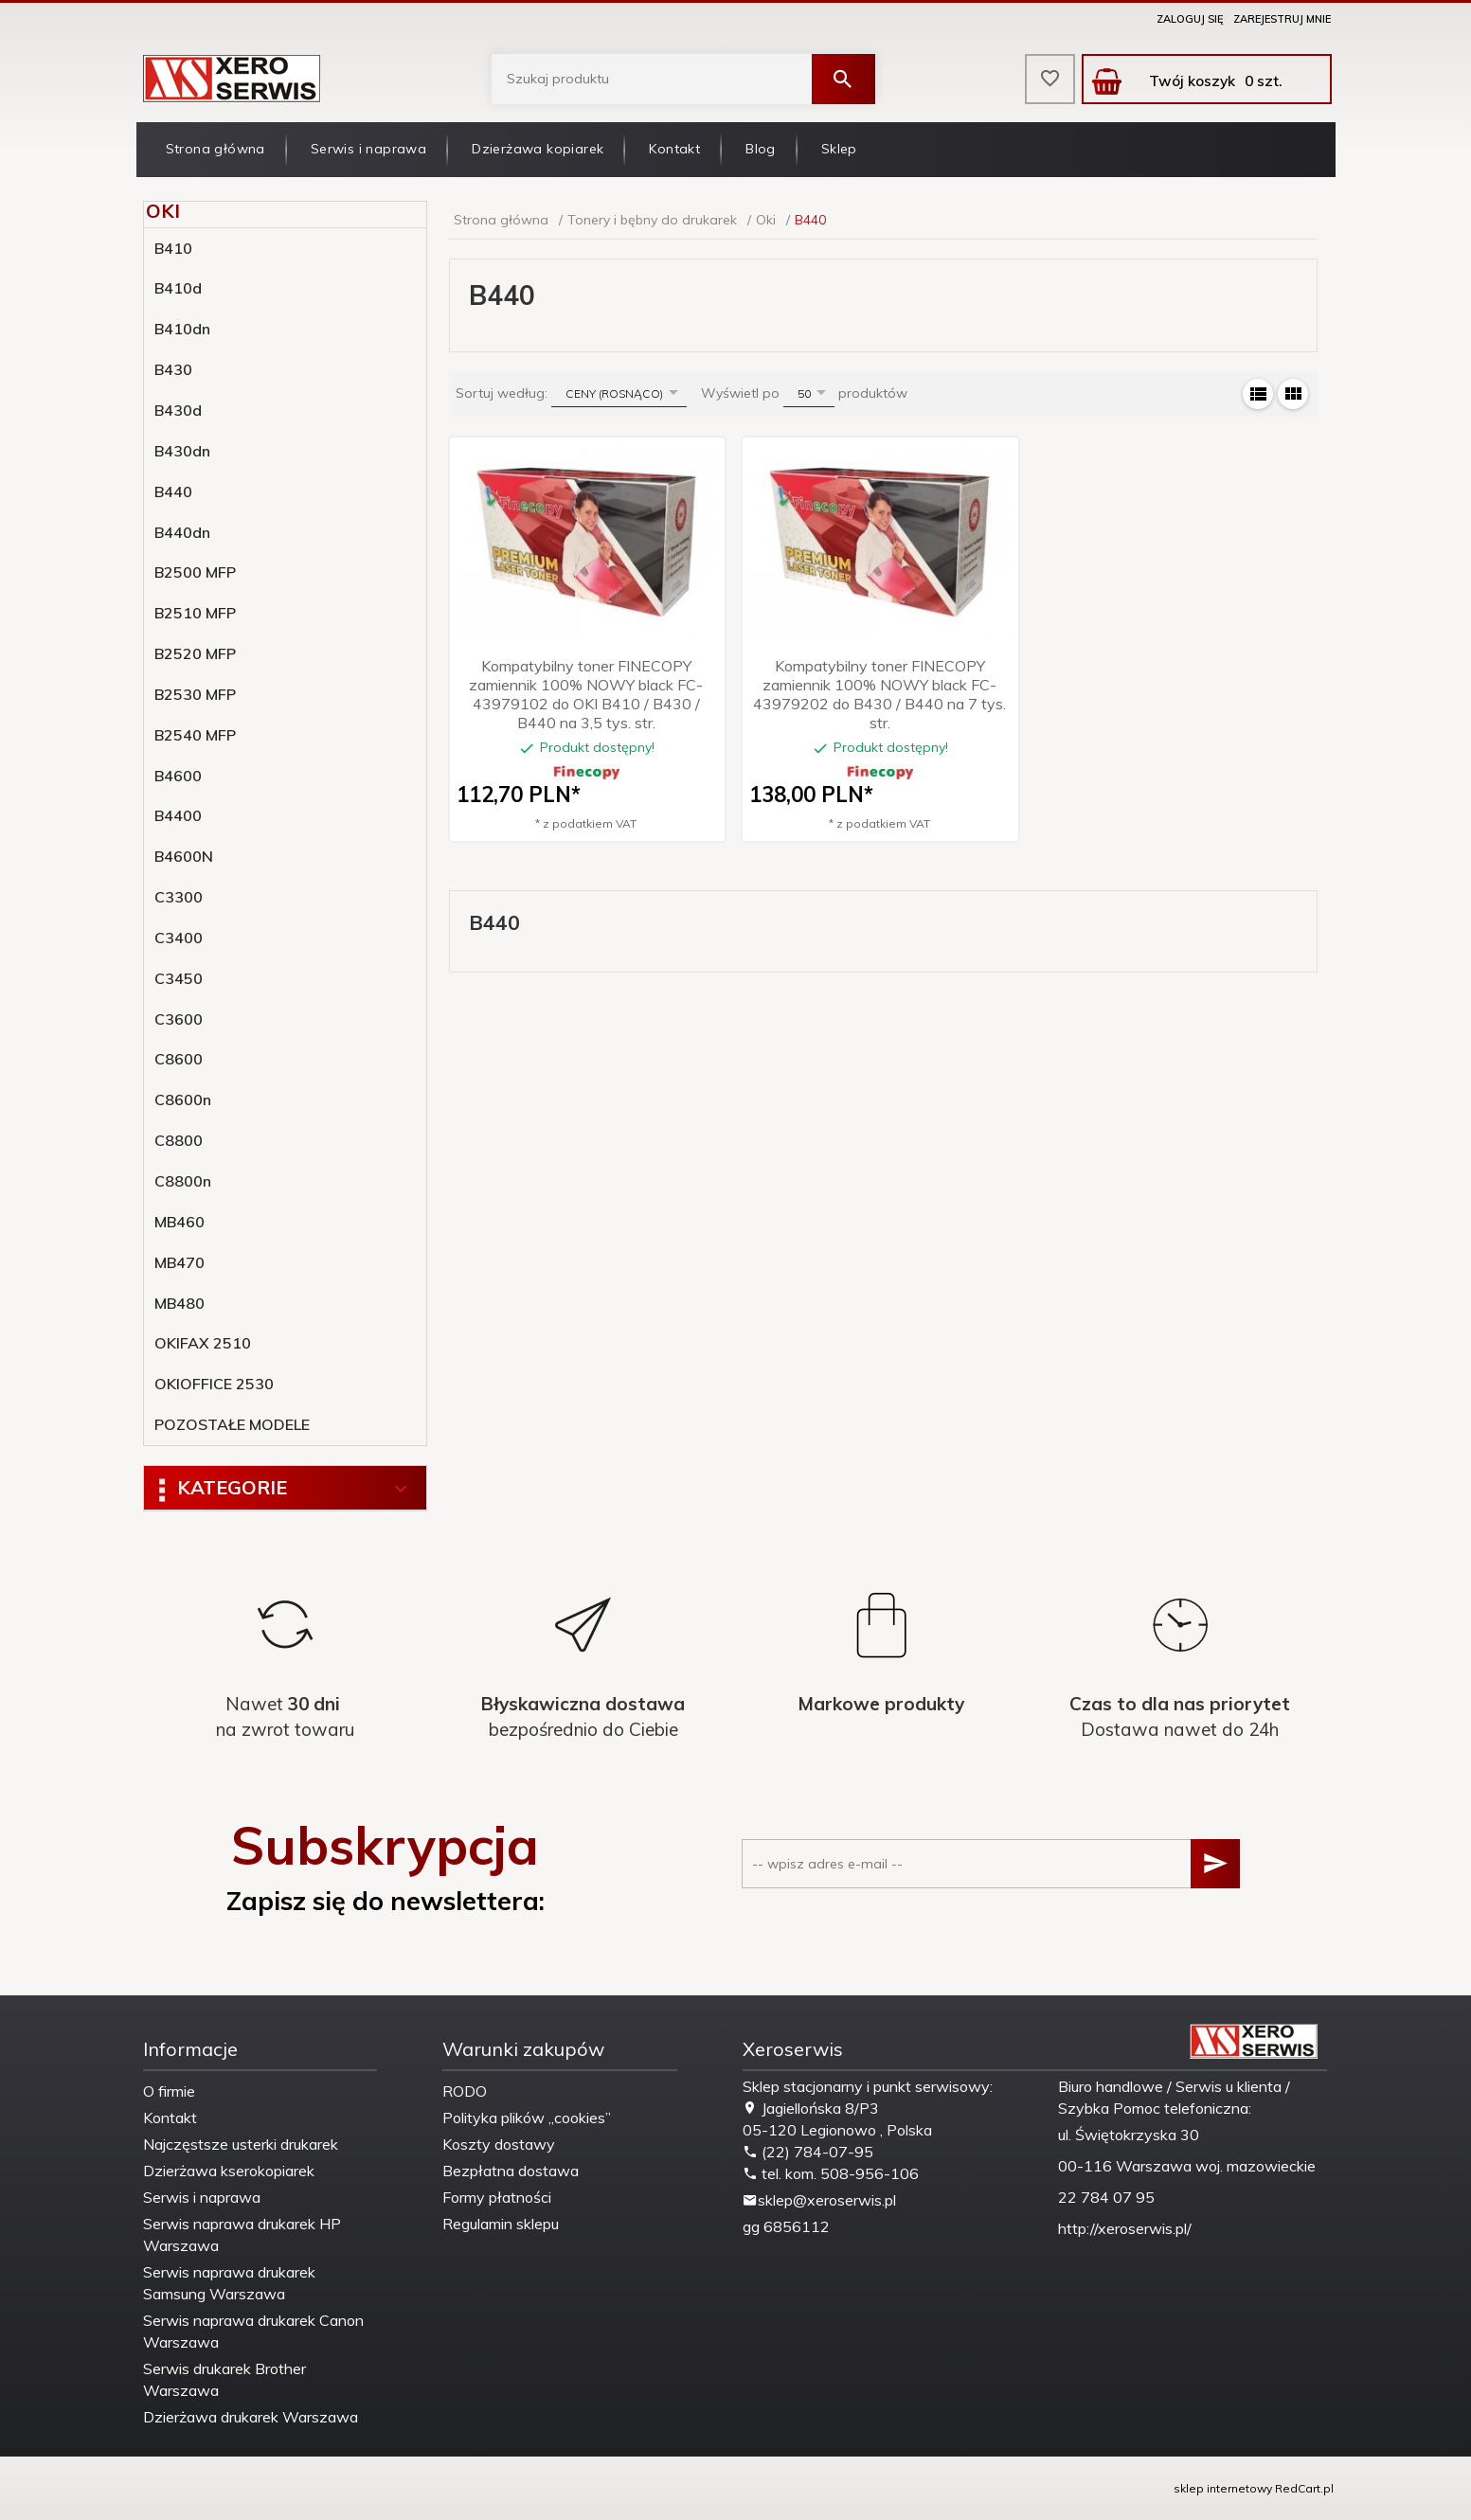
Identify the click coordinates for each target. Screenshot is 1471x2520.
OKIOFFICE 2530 (214, 1383)
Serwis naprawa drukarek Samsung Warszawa (229, 2282)
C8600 (178, 1058)
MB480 (179, 1303)
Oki (163, 211)
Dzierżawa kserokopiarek (228, 2170)
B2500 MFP (195, 572)
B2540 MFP (195, 734)
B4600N (183, 856)
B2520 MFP (195, 653)
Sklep (839, 148)
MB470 (179, 1262)
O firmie (169, 2091)
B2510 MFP (195, 612)
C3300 (178, 896)
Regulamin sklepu (500, 2223)
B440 (173, 491)
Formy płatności (496, 2197)
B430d (178, 410)
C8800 (178, 1140)
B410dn (182, 328)
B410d (178, 287)
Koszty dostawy (498, 2144)
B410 (173, 248)
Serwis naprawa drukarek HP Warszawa (242, 2234)
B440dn (182, 532)
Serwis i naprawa (368, 148)
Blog (760, 148)
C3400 (178, 937)
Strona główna (215, 148)
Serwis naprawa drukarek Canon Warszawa (253, 2331)
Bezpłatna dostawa (510, 2170)
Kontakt (674, 148)
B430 (173, 369)
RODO (464, 2091)
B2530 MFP (195, 694)
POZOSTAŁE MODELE (232, 1424)
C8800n (182, 1180)
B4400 (178, 815)
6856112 (796, 2226)
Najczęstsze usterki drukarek (240, 2144)
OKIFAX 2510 (202, 1342)
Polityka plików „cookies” (526, 2117)
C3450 (178, 978)
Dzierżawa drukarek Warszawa (250, 2416)
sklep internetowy (1223, 2488)
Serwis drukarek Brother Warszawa (224, 2379)
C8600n (182, 1099)
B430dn (182, 450)
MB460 (179, 1221)
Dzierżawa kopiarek (537, 148)
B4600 (178, 775)
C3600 (178, 1019)
